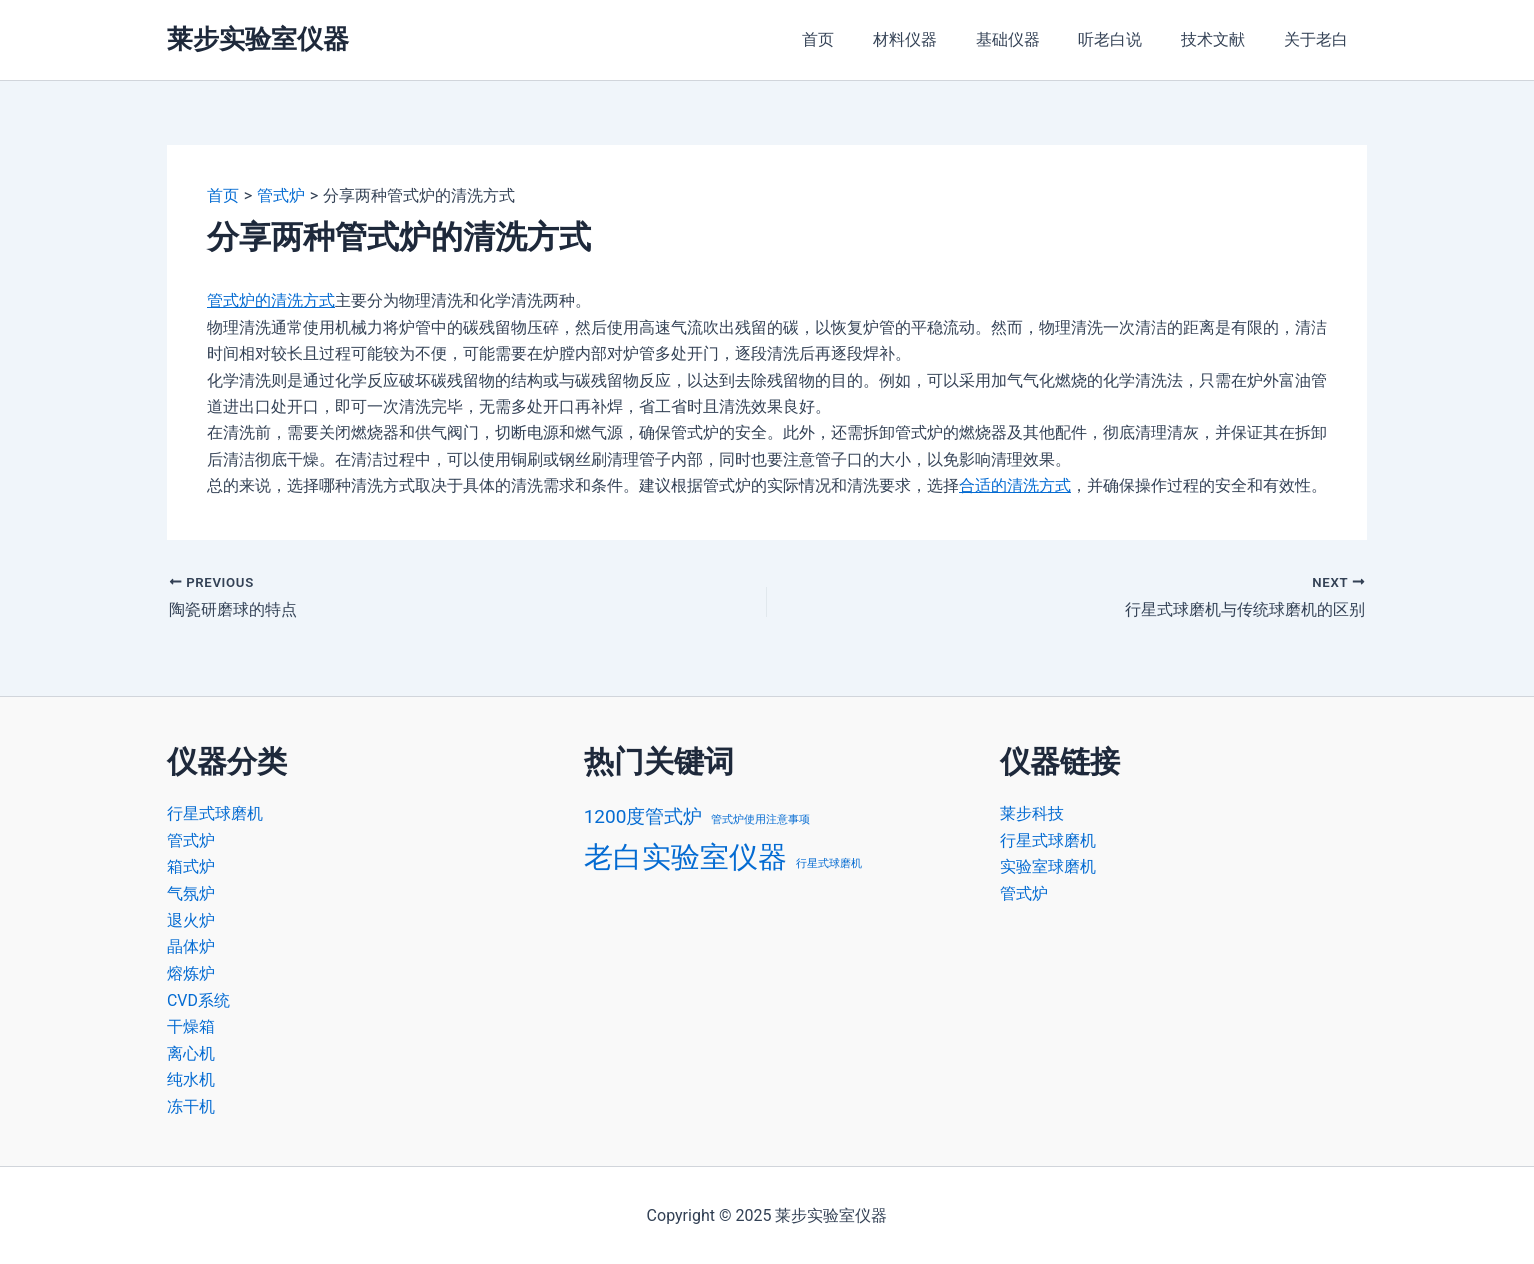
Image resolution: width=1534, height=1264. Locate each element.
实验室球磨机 (1048, 866)
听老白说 (1127, 39)
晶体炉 (191, 945)
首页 (855, 39)
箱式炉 (191, 866)
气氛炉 (191, 892)
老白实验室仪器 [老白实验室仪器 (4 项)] (685, 857)
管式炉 (191, 840)
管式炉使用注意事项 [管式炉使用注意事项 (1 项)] (760, 819)
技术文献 (1223, 39)
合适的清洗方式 (1015, 485)
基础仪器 (1031, 39)
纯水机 (191, 1077)
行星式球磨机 (215, 813)
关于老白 (1319, 39)
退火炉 (191, 919)
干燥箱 (191, 1024)
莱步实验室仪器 (258, 39)
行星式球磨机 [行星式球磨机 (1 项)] (829, 863)
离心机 (191, 1051)
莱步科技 (1032, 813)
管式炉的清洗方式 (271, 300)
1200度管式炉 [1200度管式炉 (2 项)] (643, 816)
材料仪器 (935, 39)
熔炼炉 (191, 972)
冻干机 (191, 1104)
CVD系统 (198, 998)
